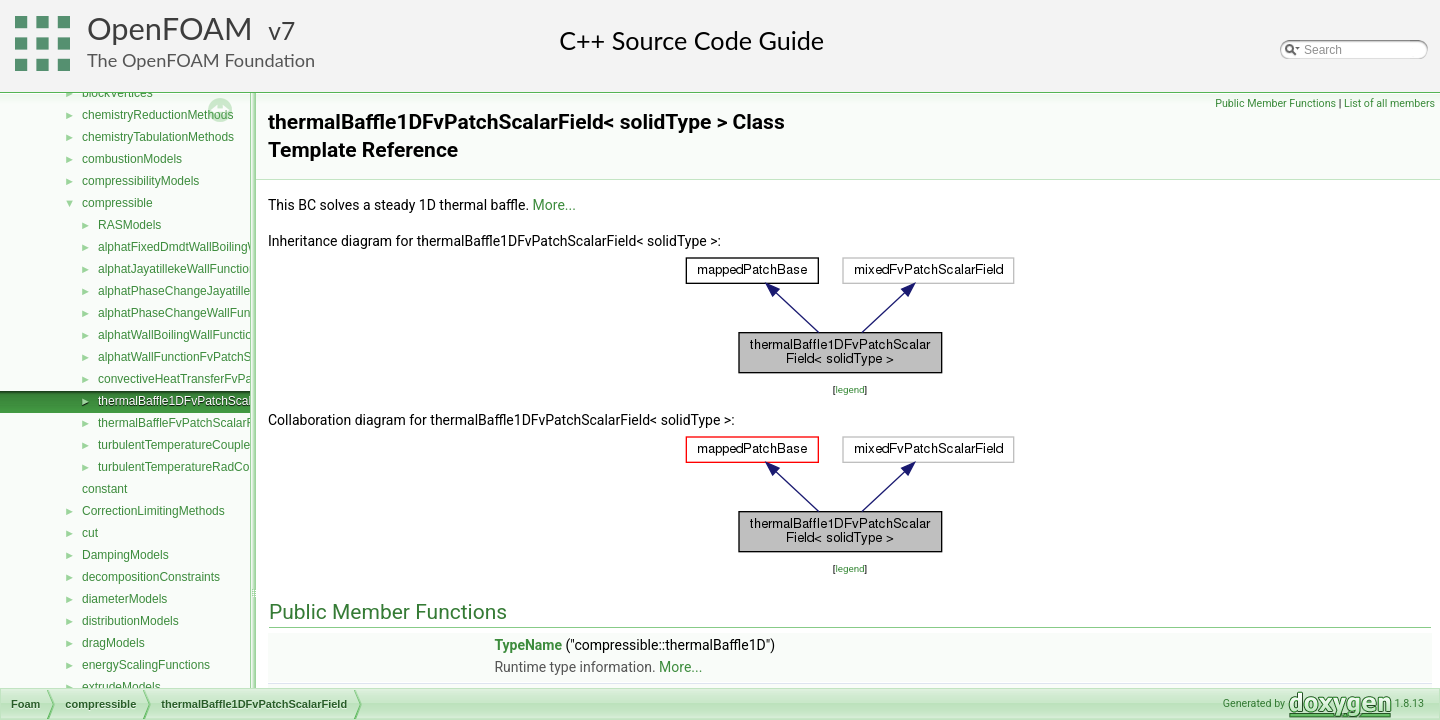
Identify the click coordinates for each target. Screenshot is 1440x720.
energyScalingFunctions (146, 665)
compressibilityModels (140, 181)
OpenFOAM (170, 28)
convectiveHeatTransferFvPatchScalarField (213, 379)
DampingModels (125, 555)
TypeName (528, 645)
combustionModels (132, 159)
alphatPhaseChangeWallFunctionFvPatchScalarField (239, 313)
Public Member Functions (1275, 103)
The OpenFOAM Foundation (201, 60)
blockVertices (117, 93)
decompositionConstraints (151, 577)
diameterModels (124, 599)
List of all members (1389, 103)
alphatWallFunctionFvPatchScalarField (201, 357)
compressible (117, 203)
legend (849, 389)
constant (104, 489)
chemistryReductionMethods (157, 115)
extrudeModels (121, 687)
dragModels (113, 643)
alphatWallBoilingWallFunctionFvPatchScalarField (230, 335)
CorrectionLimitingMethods (153, 511)
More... (554, 205)
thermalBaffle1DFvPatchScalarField (193, 401)
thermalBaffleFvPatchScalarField (185, 423)
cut (90, 533)
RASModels (129, 225)
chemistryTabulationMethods (158, 137)
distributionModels (130, 621)
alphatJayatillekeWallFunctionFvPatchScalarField (229, 269)
